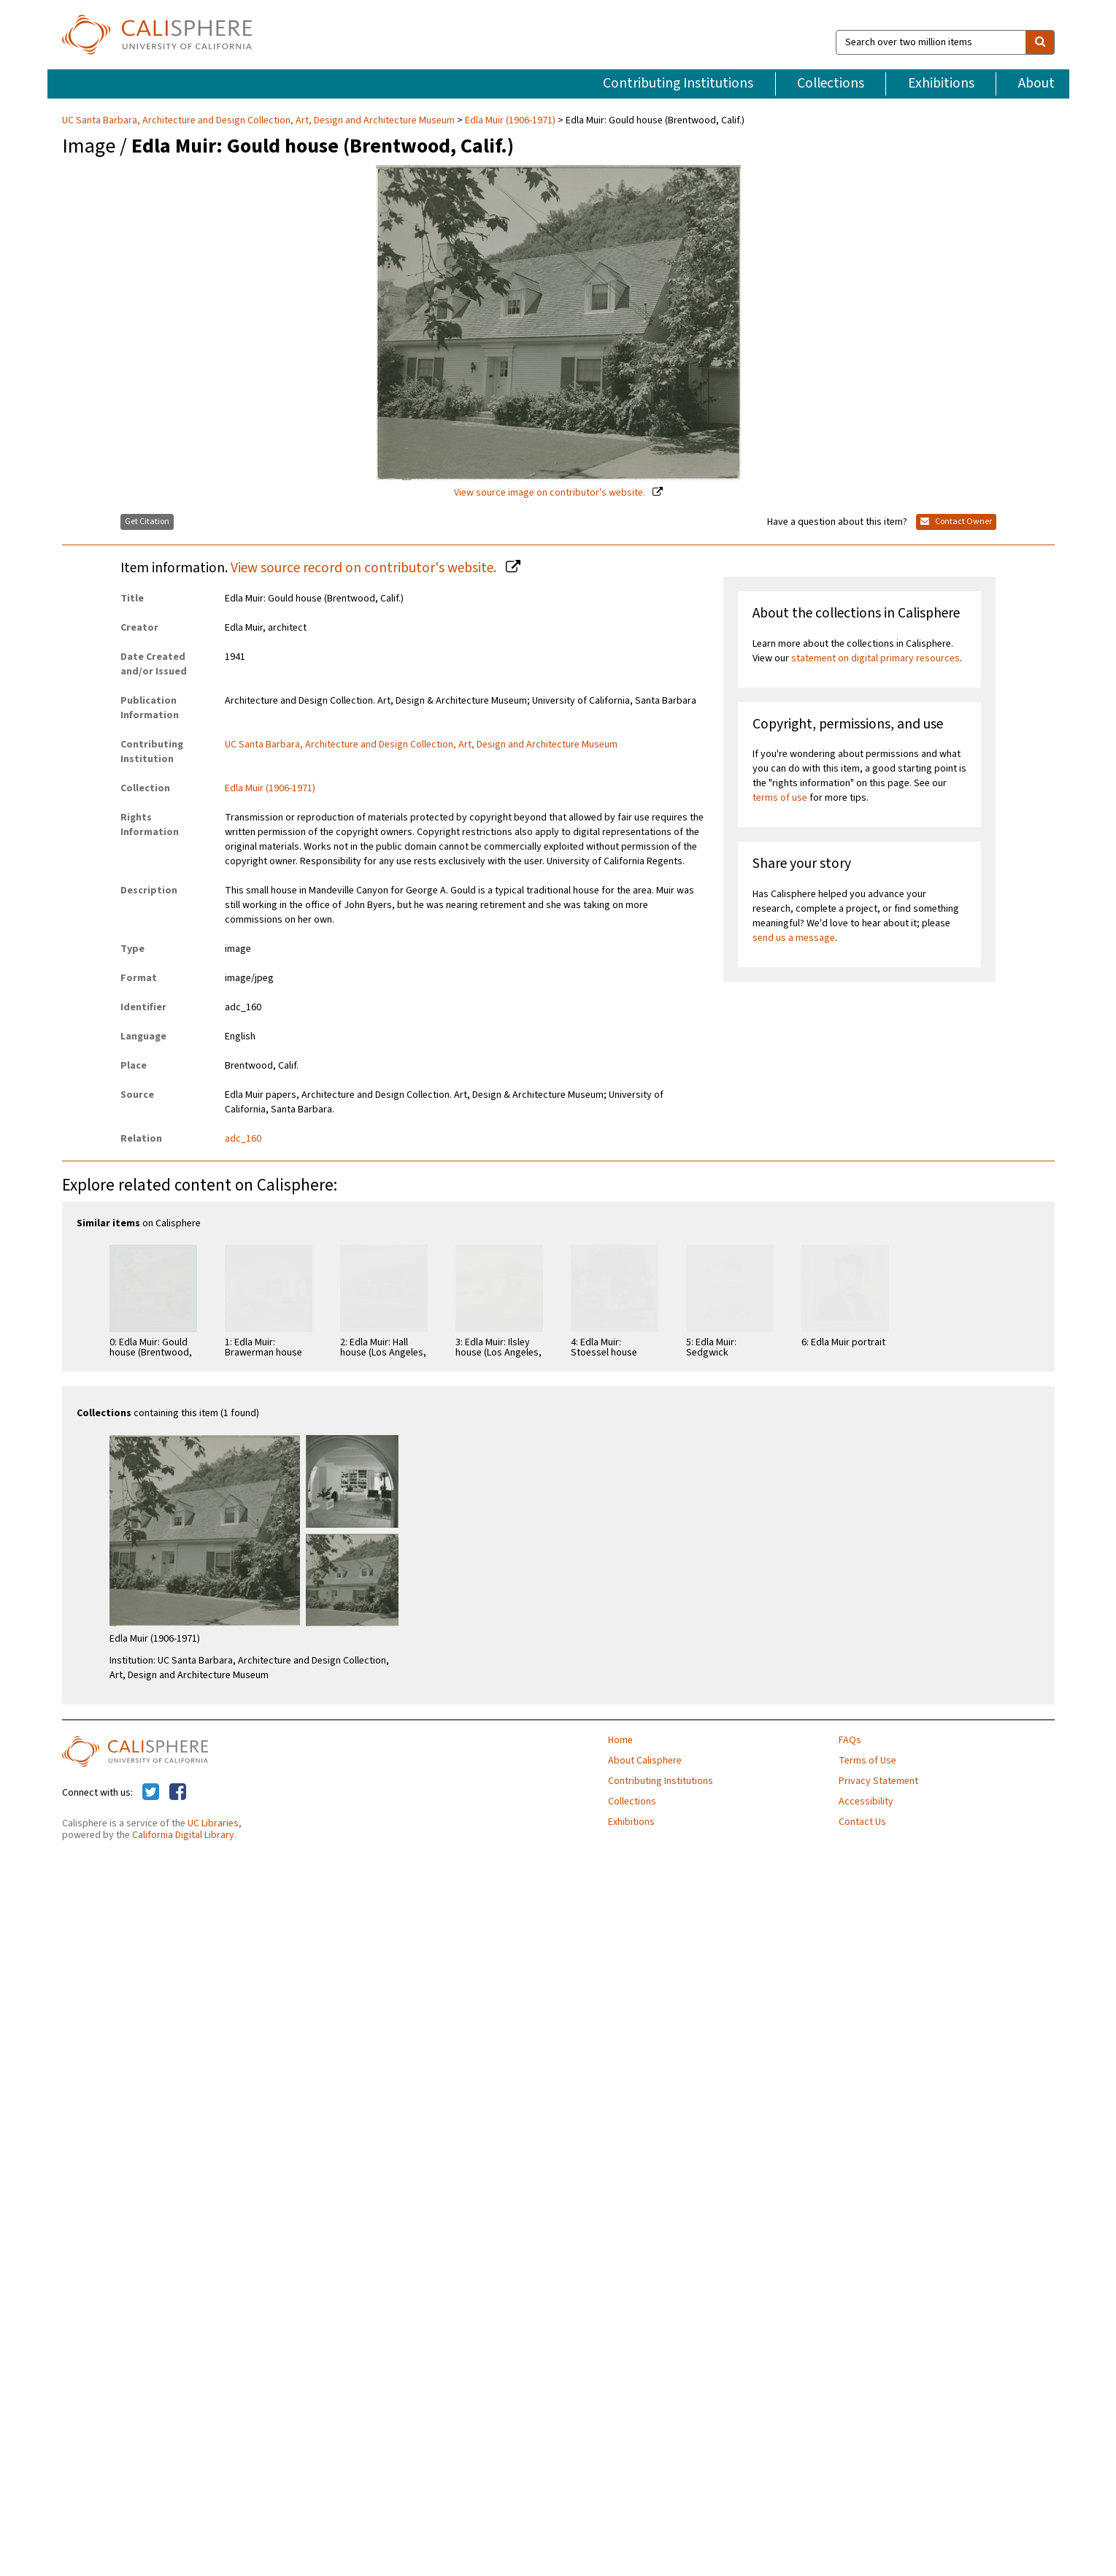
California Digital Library (183, 1835)
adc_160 (243, 1138)
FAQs (850, 1740)
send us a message (794, 938)
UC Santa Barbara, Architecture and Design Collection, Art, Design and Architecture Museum (259, 120)
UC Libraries (213, 1823)
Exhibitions (941, 83)
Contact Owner (956, 521)
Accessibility (866, 1801)
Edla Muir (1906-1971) (510, 120)
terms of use (780, 798)
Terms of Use (867, 1761)
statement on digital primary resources (875, 658)
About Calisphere (645, 1761)
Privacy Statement (878, 1781)
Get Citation (147, 521)
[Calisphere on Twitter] (150, 1793)
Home (620, 1740)
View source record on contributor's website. (365, 568)
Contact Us (862, 1822)
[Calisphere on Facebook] (177, 1793)
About (1036, 83)
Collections (830, 83)
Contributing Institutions (678, 83)
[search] (1040, 42)
